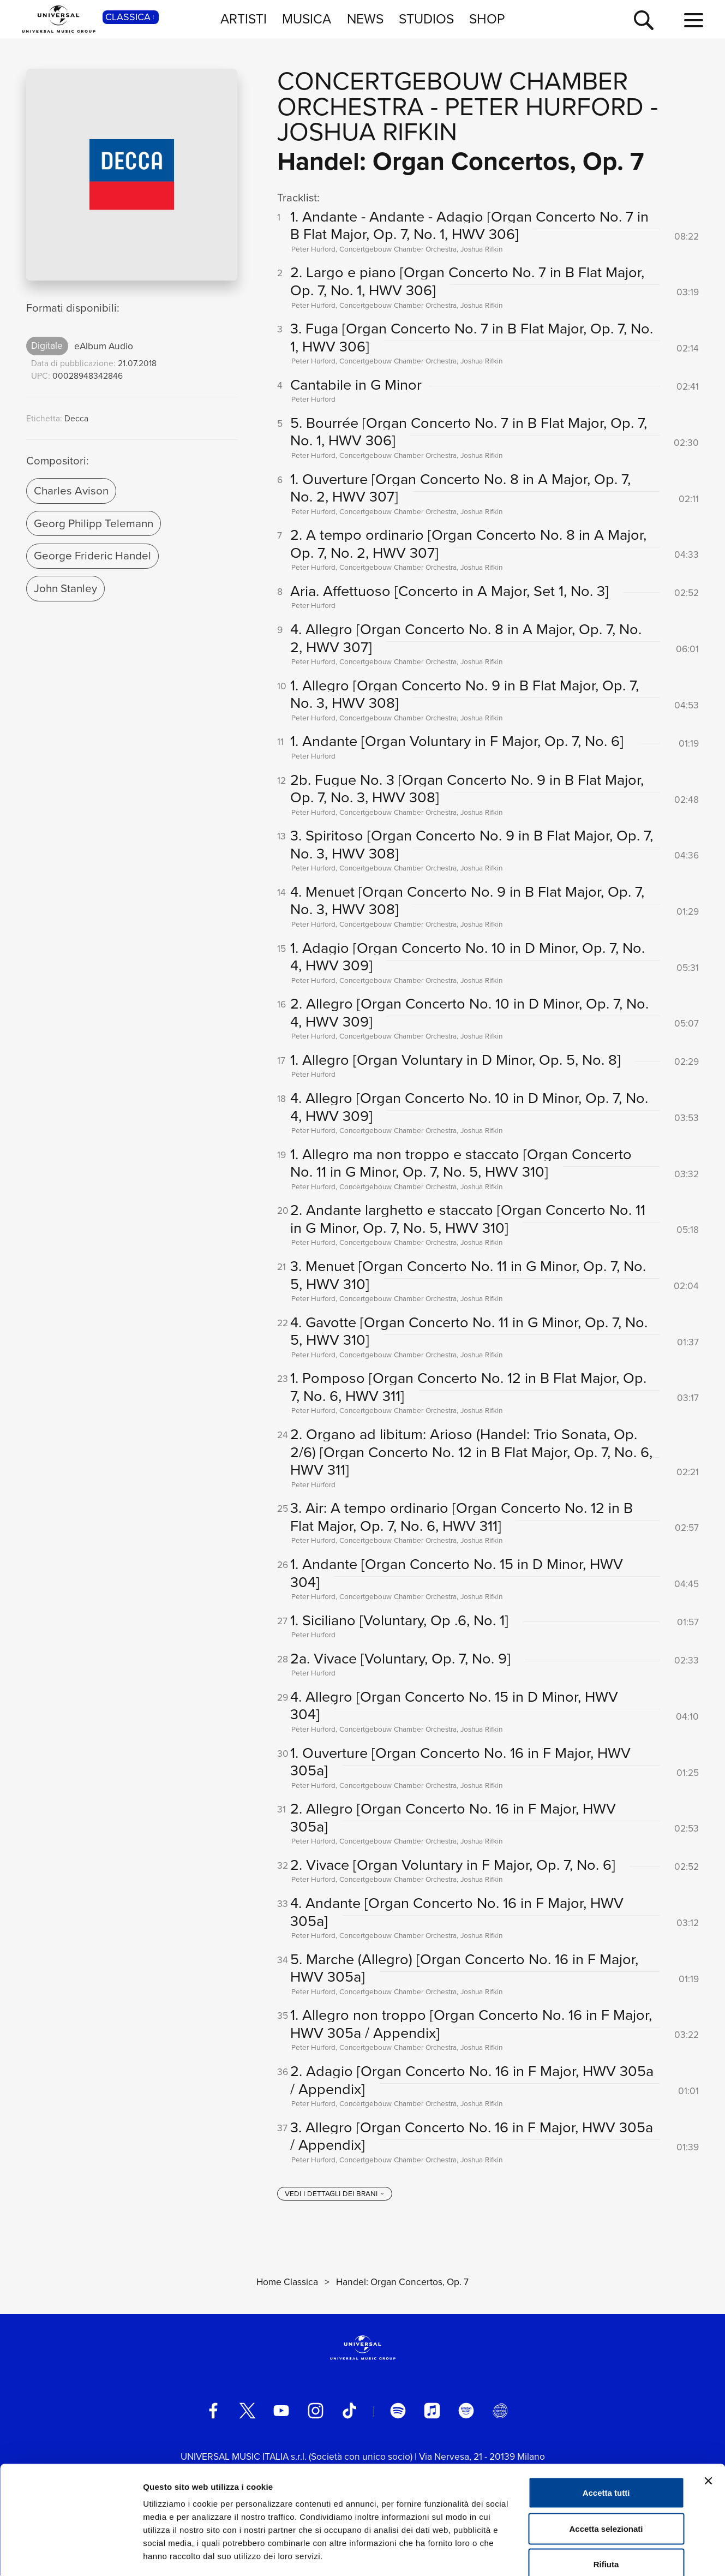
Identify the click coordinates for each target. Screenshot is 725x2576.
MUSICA (306, 19)
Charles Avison (71, 490)
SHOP (487, 19)
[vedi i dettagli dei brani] (334, 2194)
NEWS (365, 19)
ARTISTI (243, 19)
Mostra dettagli (573, 2554)
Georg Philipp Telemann (93, 523)
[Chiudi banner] (708, 2421)
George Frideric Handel (92, 555)
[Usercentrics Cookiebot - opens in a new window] (70, 2555)
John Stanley (65, 588)
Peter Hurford (544, 107)
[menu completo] (693, 20)
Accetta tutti (606, 2432)
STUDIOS (426, 19)
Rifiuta (606, 2504)
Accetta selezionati (606, 2468)
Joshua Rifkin (367, 132)
